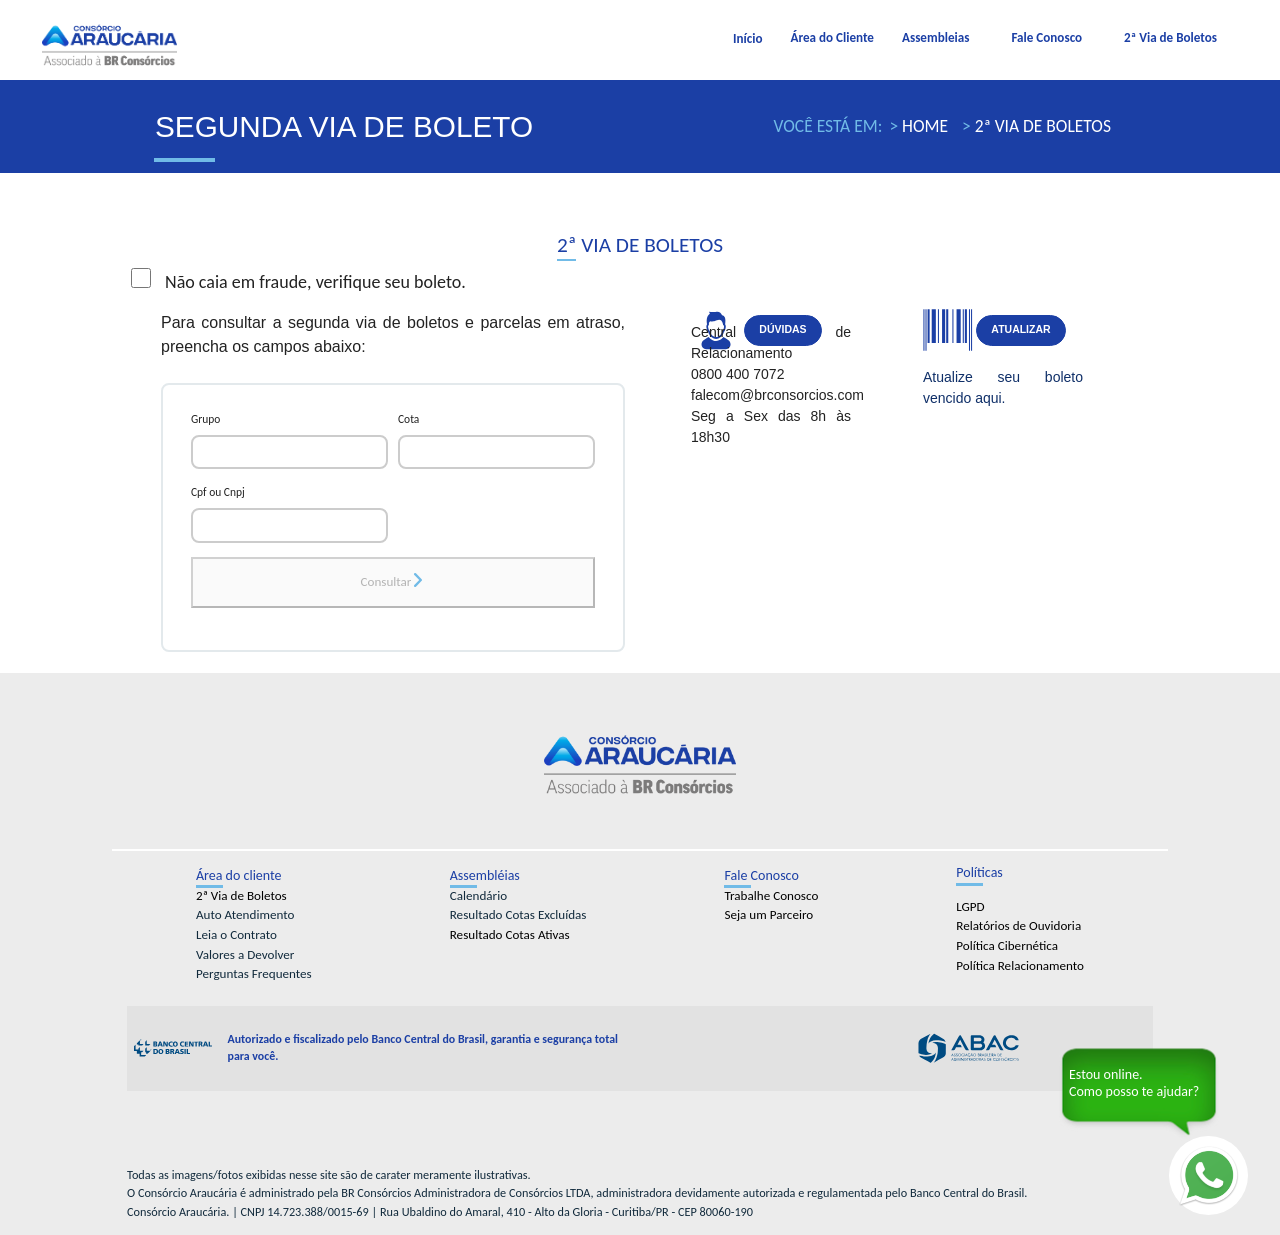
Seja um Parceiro (768, 915)
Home (923, 126)
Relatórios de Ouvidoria (1018, 926)
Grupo (205, 419)
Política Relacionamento (1020, 966)
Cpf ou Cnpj (218, 492)
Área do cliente (239, 875)
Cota (408, 419)
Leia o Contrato (236, 935)
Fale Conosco (1046, 38)
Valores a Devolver (245, 955)
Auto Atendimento (245, 915)
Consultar (393, 582)
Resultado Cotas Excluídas (518, 915)
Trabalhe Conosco (771, 896)
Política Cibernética (1007, 946)
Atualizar (1020, 329)
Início (748, 39)
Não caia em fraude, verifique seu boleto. (298, 280)
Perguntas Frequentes (254, 974)
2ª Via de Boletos (1170, 38)
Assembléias (485, 875)
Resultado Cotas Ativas (510, 935)
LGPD (970, 907)
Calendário (478, 896)
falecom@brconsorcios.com (771, 395)
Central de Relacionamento (771, 342)
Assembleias (935, 38)
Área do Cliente (832, 38)
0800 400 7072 (737, 374)
